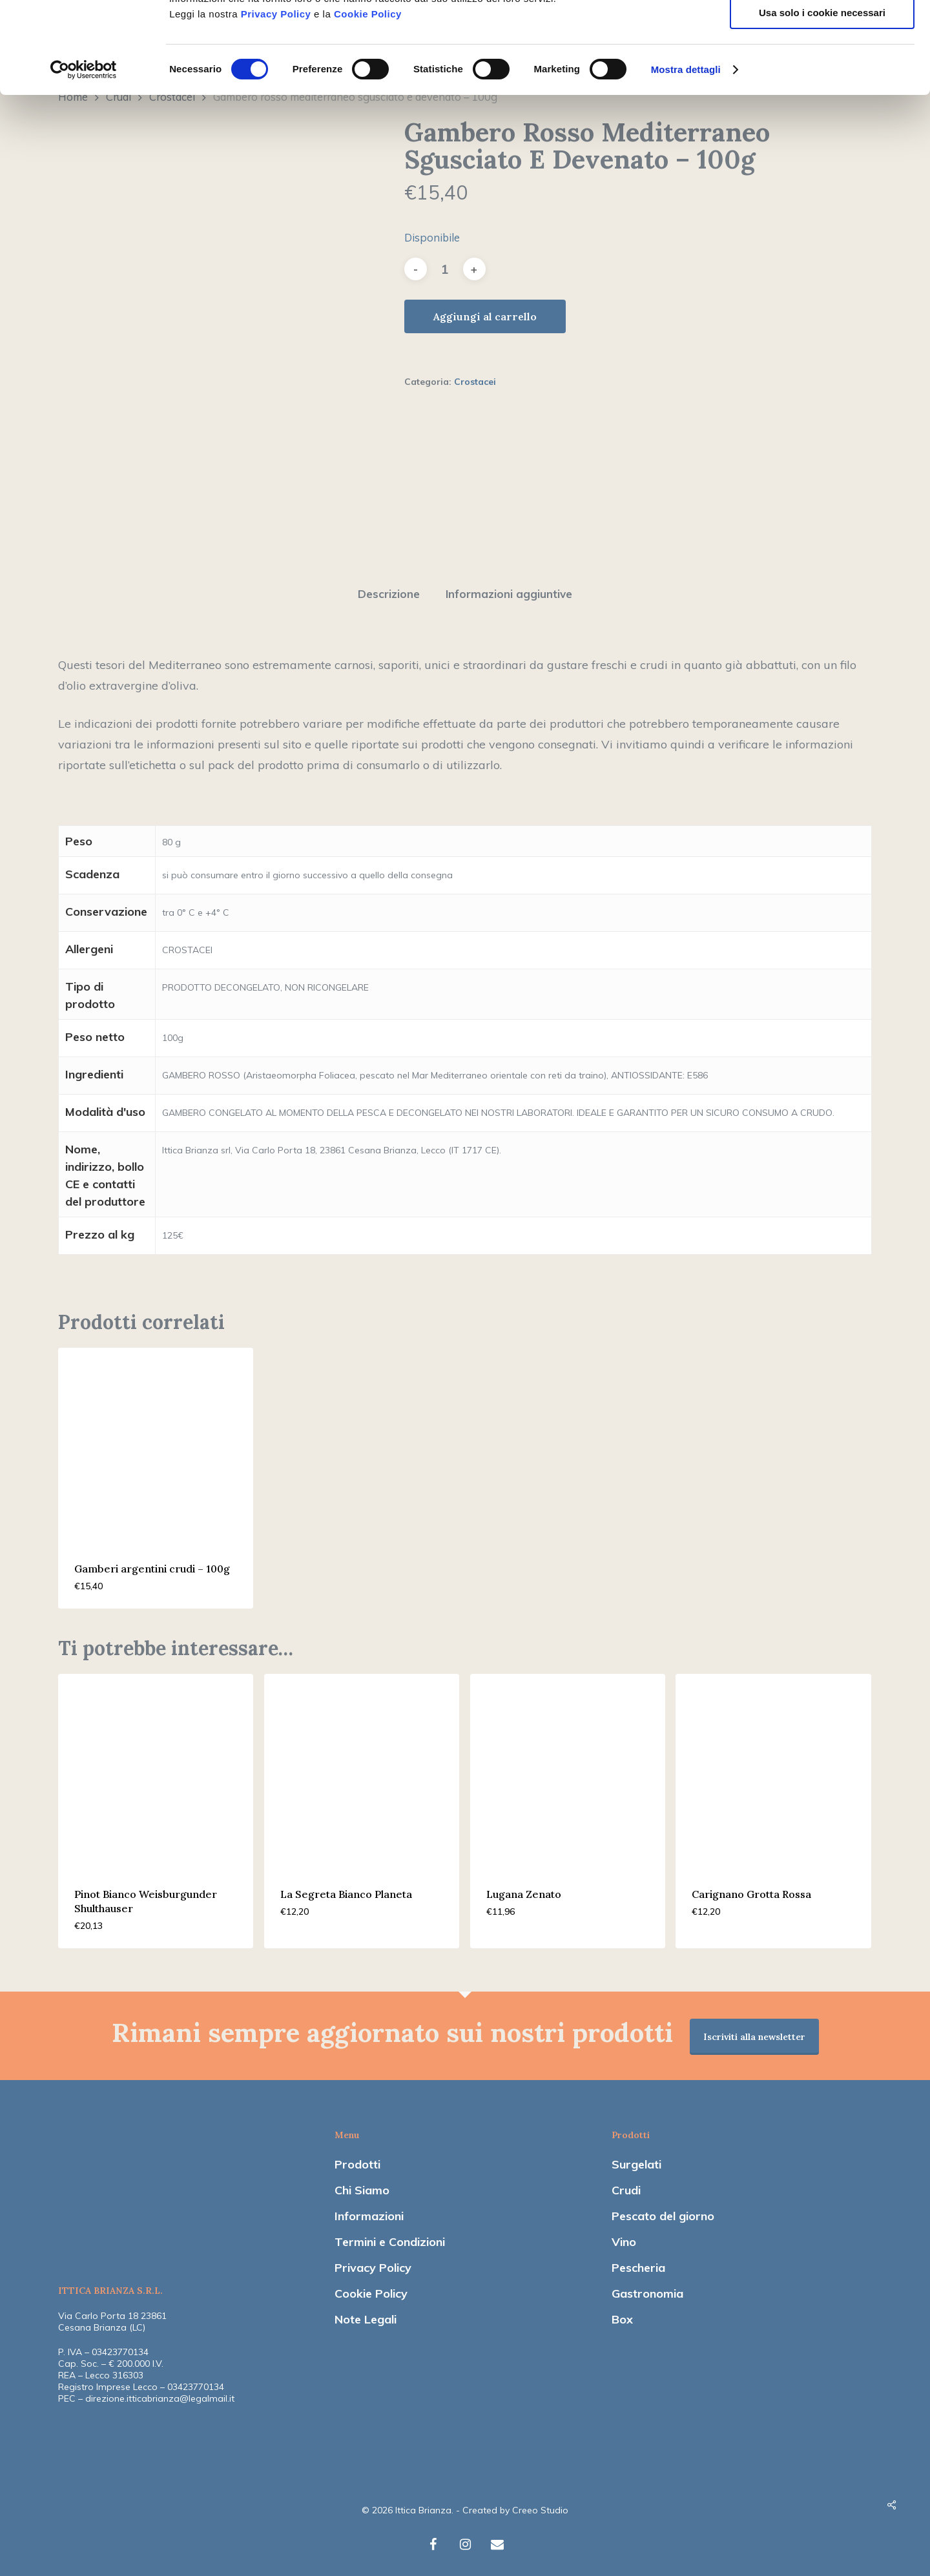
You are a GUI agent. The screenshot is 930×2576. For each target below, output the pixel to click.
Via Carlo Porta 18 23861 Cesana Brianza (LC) (112, 2315)
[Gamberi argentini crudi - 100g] (155, 1438)
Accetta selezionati (821, 70)
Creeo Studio (540, 2503)
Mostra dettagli (686, 164)
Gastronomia (647, 2287)
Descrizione (389, 587)
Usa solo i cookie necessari (822, 107)
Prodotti (357, 2157)
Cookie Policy (368, 108)
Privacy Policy (276, 108)
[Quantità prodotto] (445, 269)
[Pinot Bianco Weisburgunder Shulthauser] (155, 1764)
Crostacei (475, 381)
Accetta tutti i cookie (822, 31)
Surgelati (636, 2157)
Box (622, 2312)
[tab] (389, 588)
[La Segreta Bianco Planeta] (361, 1764)
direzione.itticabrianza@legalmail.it (159, 2392)
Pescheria (638, 2261)
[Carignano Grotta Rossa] (773, 1764)
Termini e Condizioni (390, 2235)
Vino (624, 2235)
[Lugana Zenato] (567, 1764)
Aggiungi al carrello (485, 316)
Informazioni (369, 2209)
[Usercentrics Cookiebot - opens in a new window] (83, 164)
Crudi (626, 2183)
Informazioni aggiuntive (509, 587)
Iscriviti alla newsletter (754, 2030)
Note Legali (366, 2312)
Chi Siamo (362, 2183)
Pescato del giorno (663, 2209)
